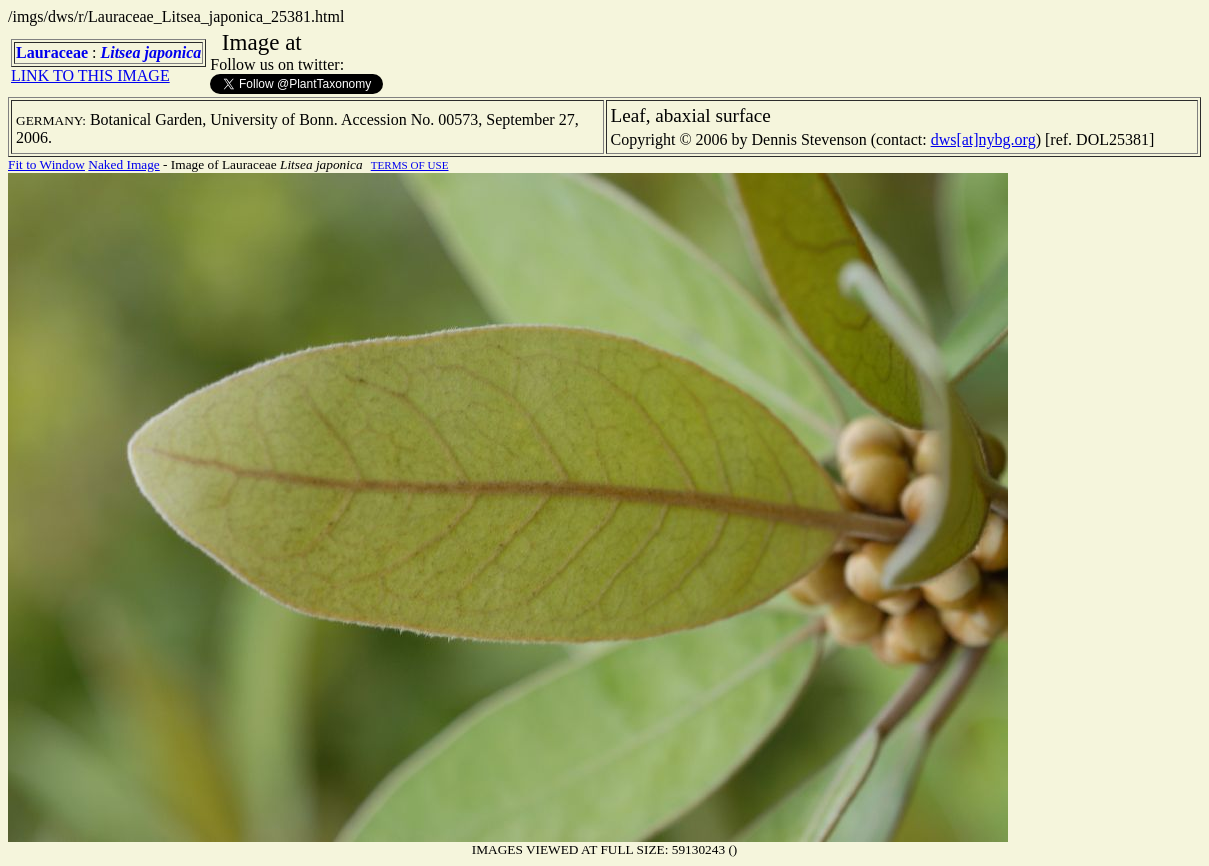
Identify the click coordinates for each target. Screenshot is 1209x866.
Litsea (120, 52)
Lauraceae (52, 52)
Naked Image (123, 164)
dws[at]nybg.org (983, 139)
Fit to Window (46, 164)
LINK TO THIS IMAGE (90, 75)
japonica (172, 52)
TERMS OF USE (410, 165)
